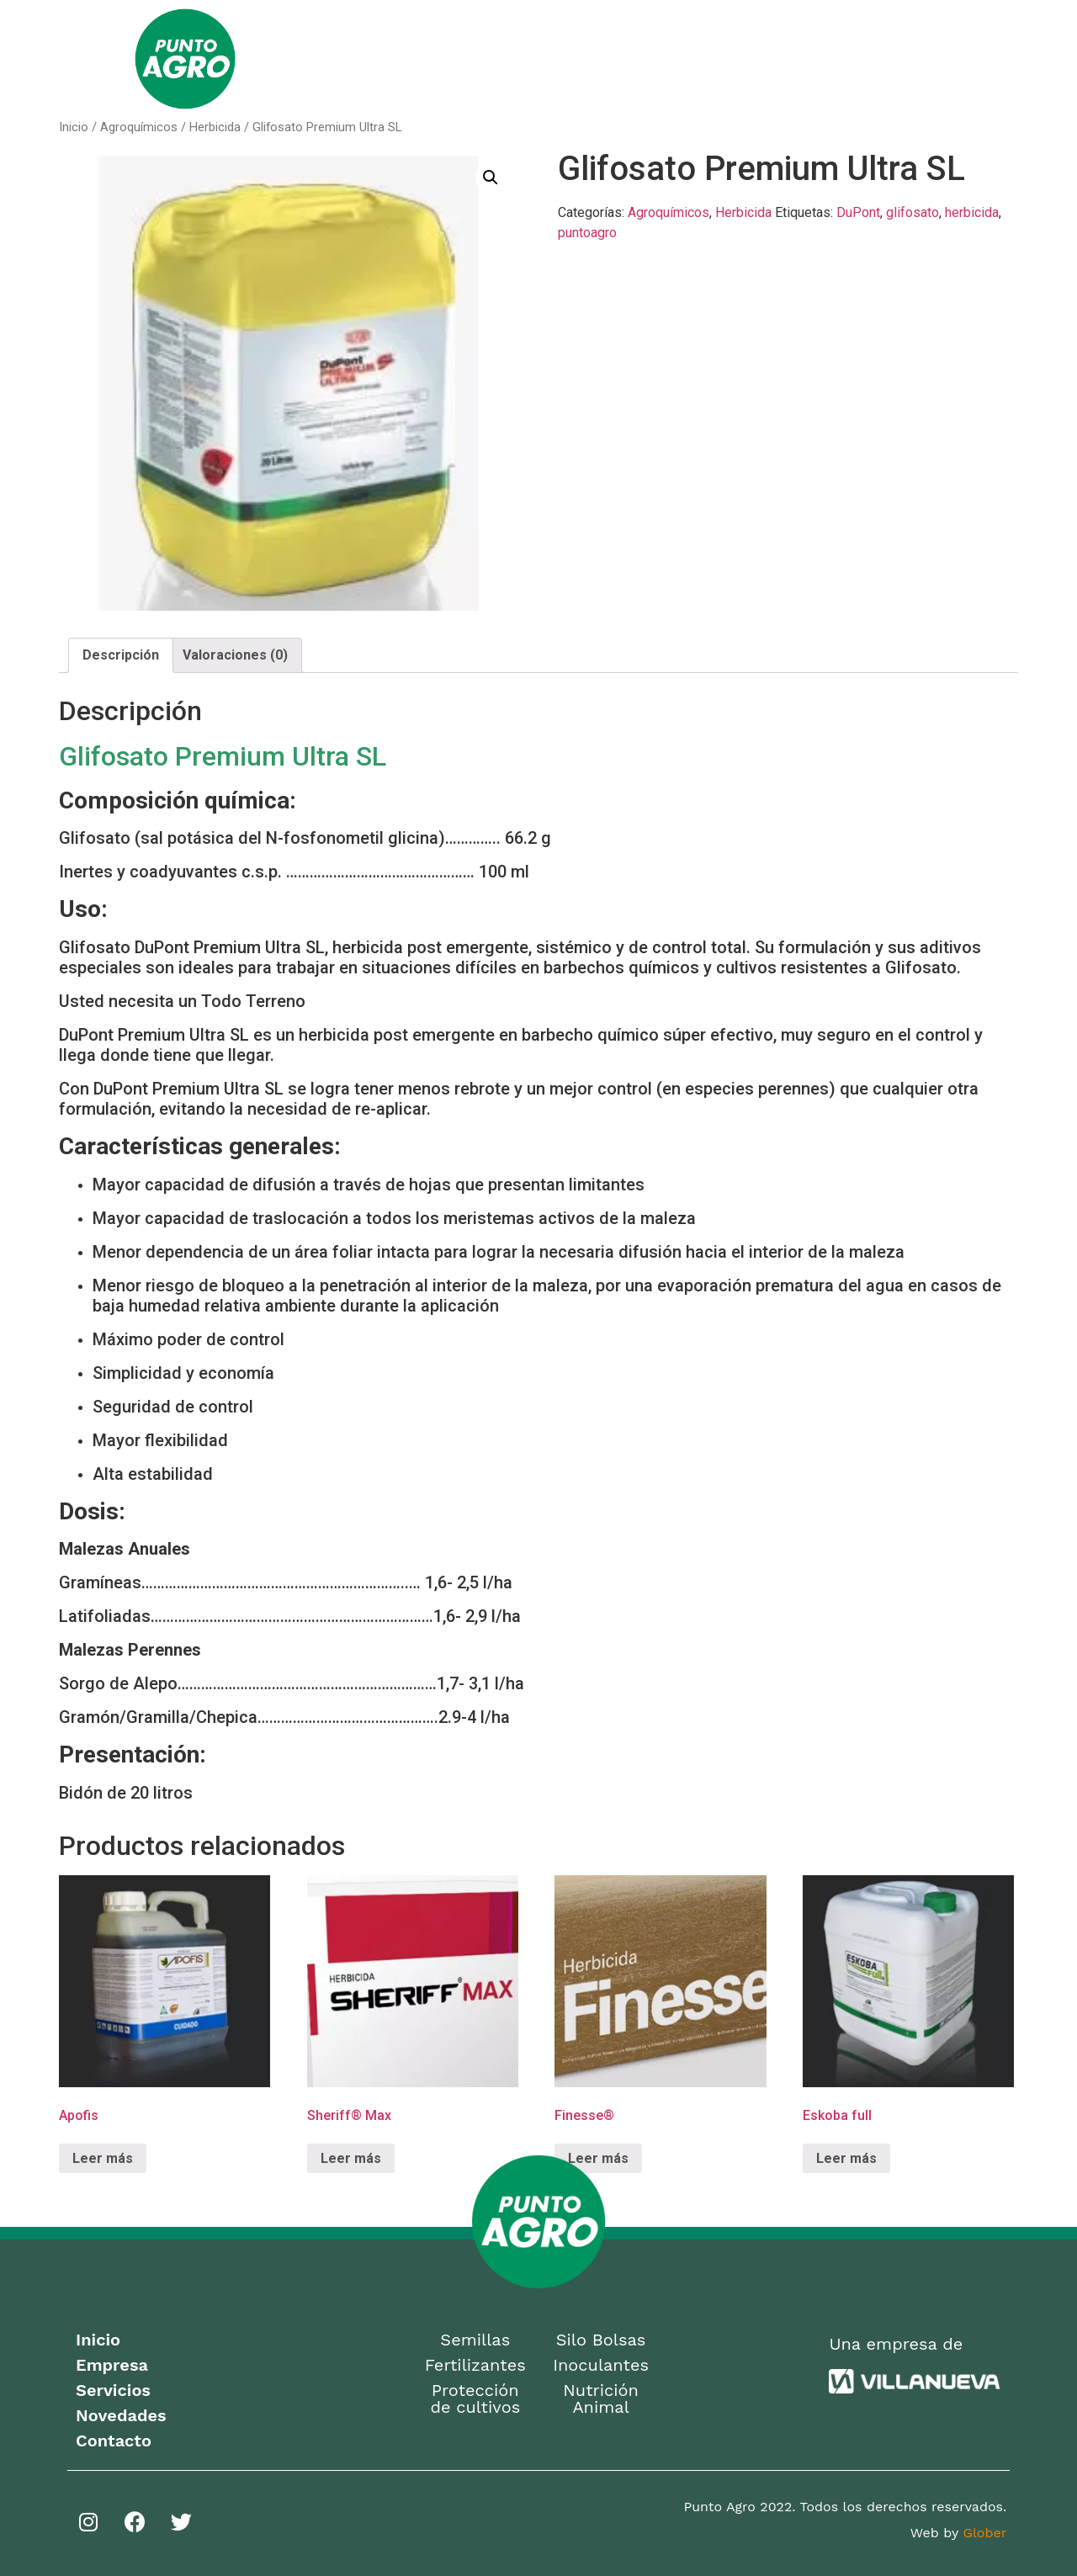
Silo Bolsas (601, 2340)
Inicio (73, 127)
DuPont (858, 212)
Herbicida (215, 127)
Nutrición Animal (601, 2398)
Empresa (484, 58)
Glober (984, 2533)
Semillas (475, 2340)
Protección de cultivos (475, 2398)
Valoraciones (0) (235, 655)
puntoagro (587, 233)
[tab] (120, 655)
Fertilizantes (475, 2365)
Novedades (795, 58)
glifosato (912, 212)
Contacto (895, 58)
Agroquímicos (139, 127)
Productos (589, 59)
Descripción (120, 655)
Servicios (695, 58)
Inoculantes (601, 2365)
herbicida (972, 212)
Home (403, 58)
